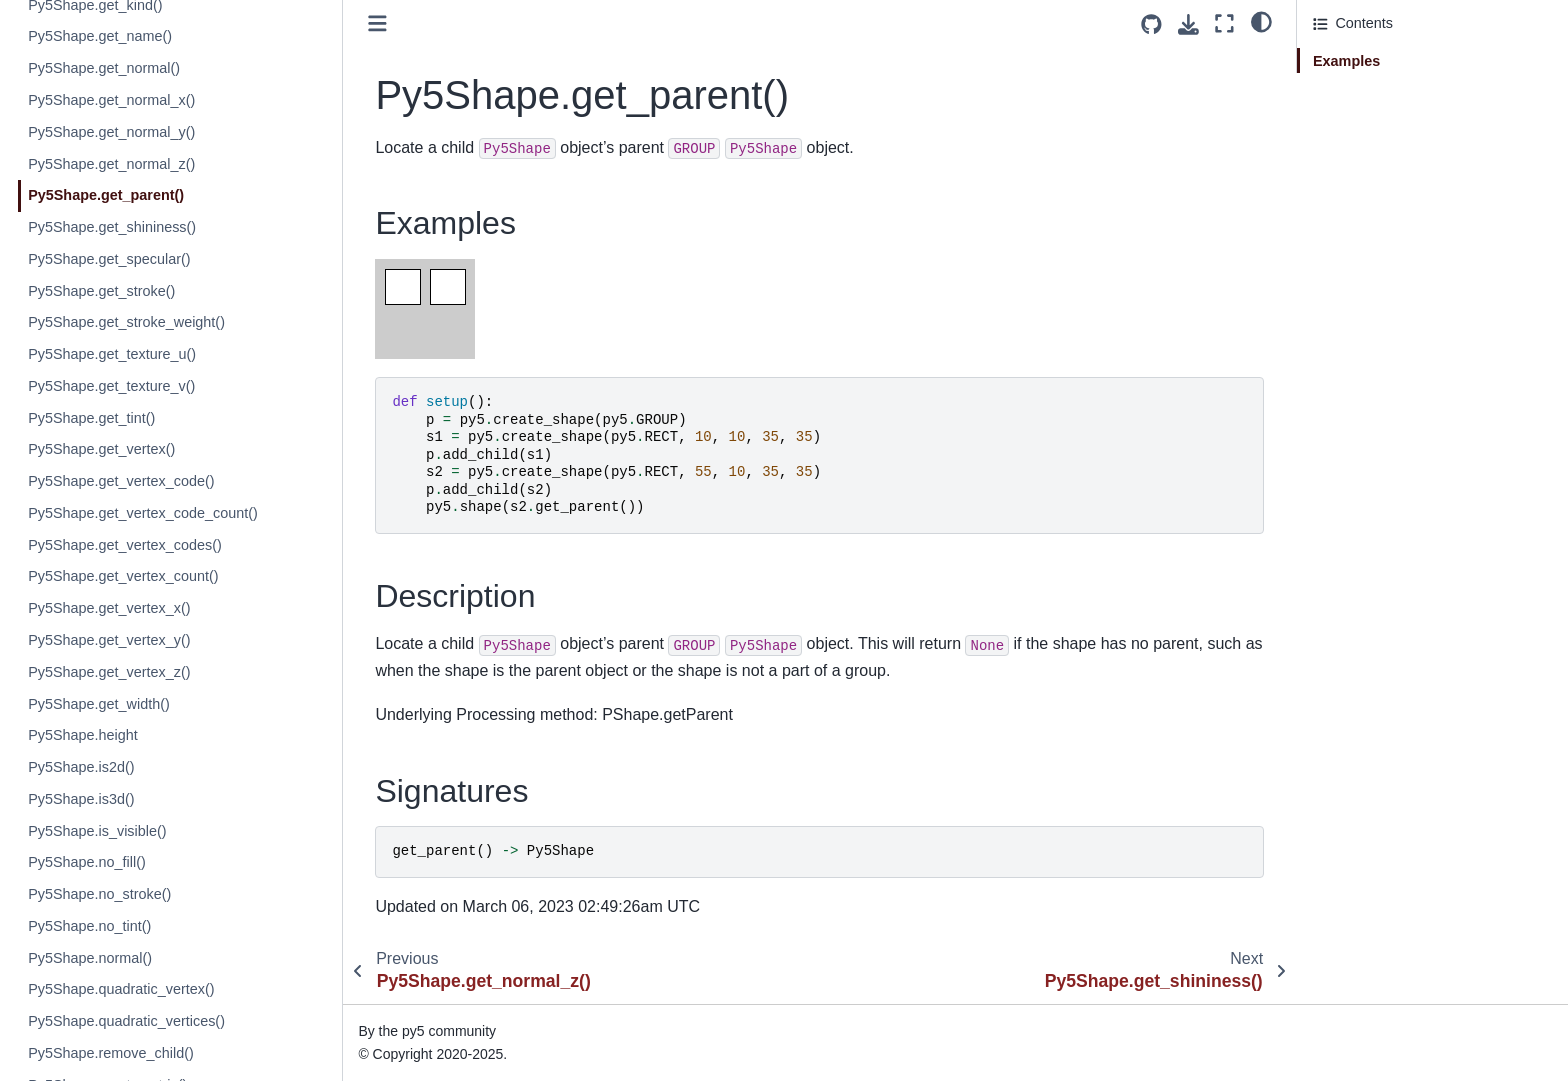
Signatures (1347, 117)
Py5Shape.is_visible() (99, 831)
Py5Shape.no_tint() (91, 926)
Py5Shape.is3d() (83, 799)
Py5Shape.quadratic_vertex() (123, 989)
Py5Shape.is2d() (83, 767)
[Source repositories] (1151, 24)
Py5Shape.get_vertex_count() (125, 576)
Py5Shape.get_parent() (108, 195)
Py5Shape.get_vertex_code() (123, 481)
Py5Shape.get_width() (101, 704)
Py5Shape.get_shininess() (114, 227)
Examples (1346, 61)
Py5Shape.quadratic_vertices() (128, 1021)
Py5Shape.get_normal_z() (113, 164)
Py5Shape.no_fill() (89, 862)
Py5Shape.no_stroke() (101, 894)
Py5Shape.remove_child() (113, 1053)
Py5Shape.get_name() (102, 36)
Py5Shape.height (85, 735)
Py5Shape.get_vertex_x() (111, 608)
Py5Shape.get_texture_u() (114, 354)
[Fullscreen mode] (1224, 23)
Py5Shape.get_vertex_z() (111, 672)
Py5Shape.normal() (92, 958)
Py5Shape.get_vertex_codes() (127, 545)
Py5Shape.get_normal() (106, 68)
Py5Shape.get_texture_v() (113, 386)
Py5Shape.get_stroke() (103, 291)
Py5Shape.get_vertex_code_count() (145, 513)
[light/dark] (1261, 21)
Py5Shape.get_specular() (111, 259)
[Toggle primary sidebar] (379, 23)
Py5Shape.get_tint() (93, 418)
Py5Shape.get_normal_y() (113, 132)
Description (1349, 89)
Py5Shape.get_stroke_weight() (128, 322)
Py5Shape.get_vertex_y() (111, 640)
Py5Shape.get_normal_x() (113, 100)
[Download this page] (1188, 24)
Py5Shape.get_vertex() (103, 449)
